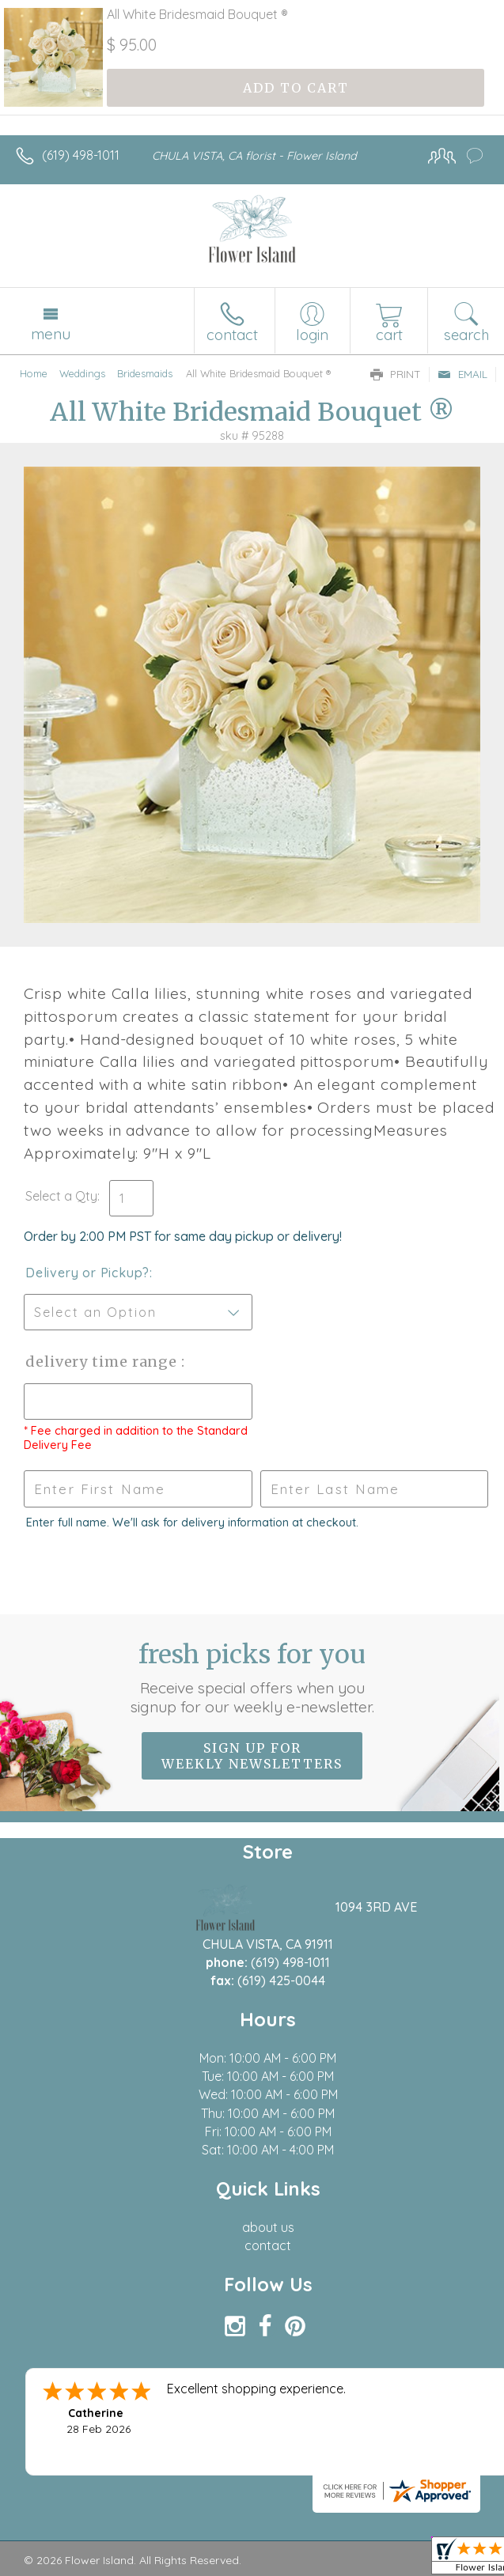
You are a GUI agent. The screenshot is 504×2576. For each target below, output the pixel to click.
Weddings (82, 373)
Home (33, 373)
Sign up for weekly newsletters (252, 1756)
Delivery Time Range (103, 1361)
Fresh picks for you (252, 1677)
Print (395, 374)
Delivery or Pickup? (87, 1272)
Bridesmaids (144, 373)
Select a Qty (61, 1196)
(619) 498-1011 (80, 155)
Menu (50, 333)
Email (462, 374)
